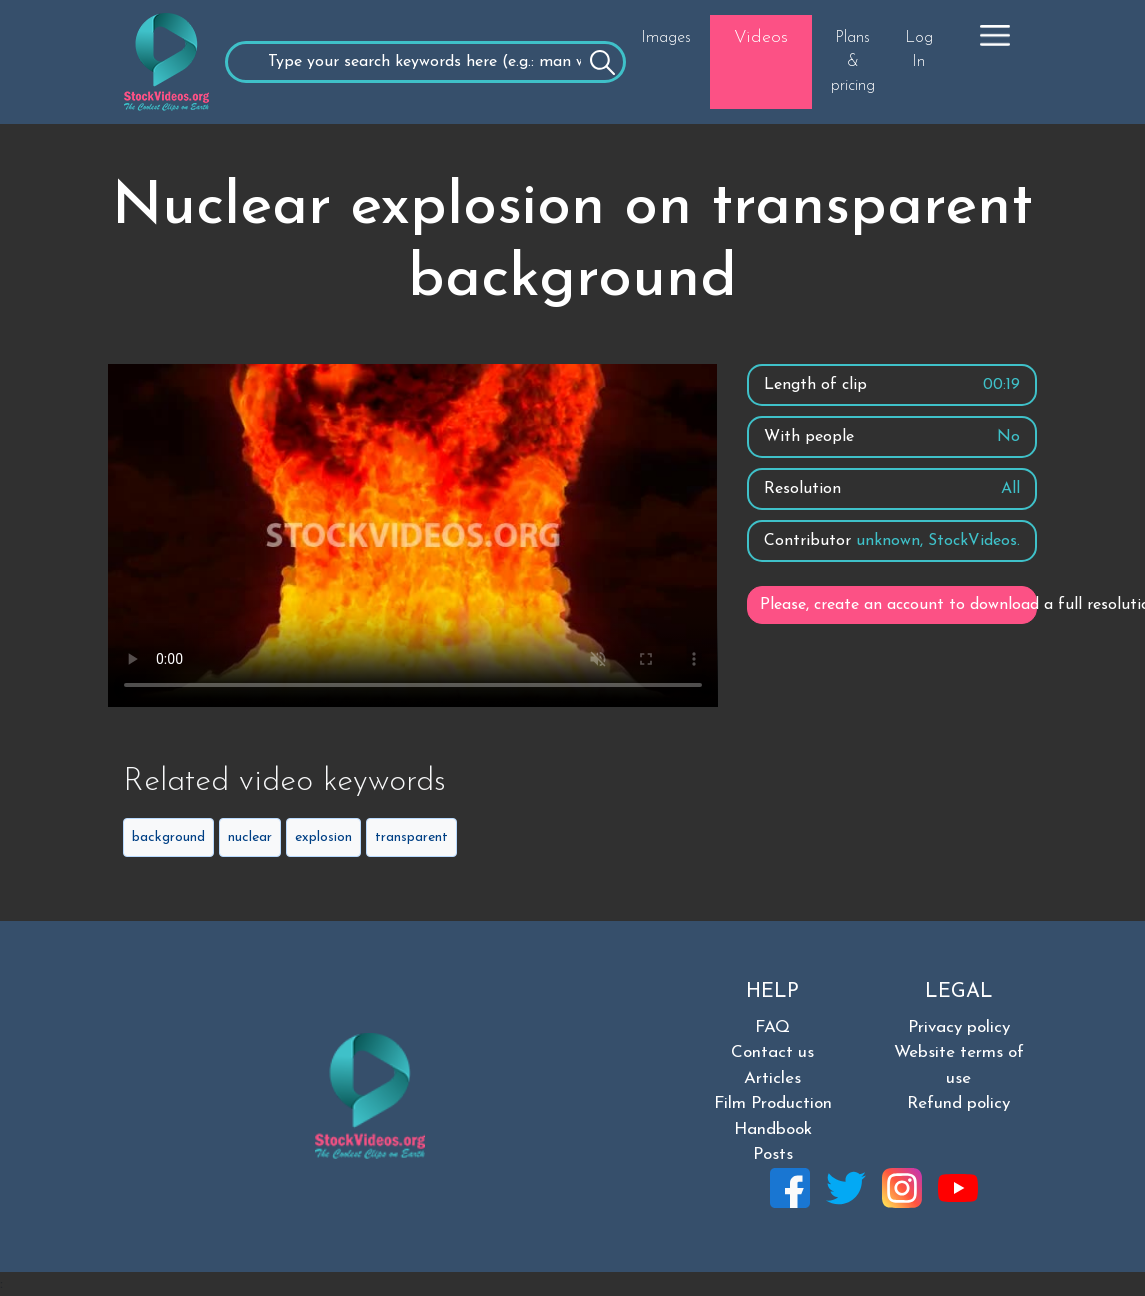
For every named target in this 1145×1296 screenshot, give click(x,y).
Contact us (772, 1052)
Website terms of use (959, 1065)
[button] (995, 35)
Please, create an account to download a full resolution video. (898, 605)
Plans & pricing (853, 62)
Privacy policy (959, 1027)
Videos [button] (761, 37)
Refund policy (958, 1103)
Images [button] (666, 38)
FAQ (772, 1027)
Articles (772, 1078)
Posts (773, 1154)
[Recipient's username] (425, 62)
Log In (919, 50)
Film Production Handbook (773, 1116)
